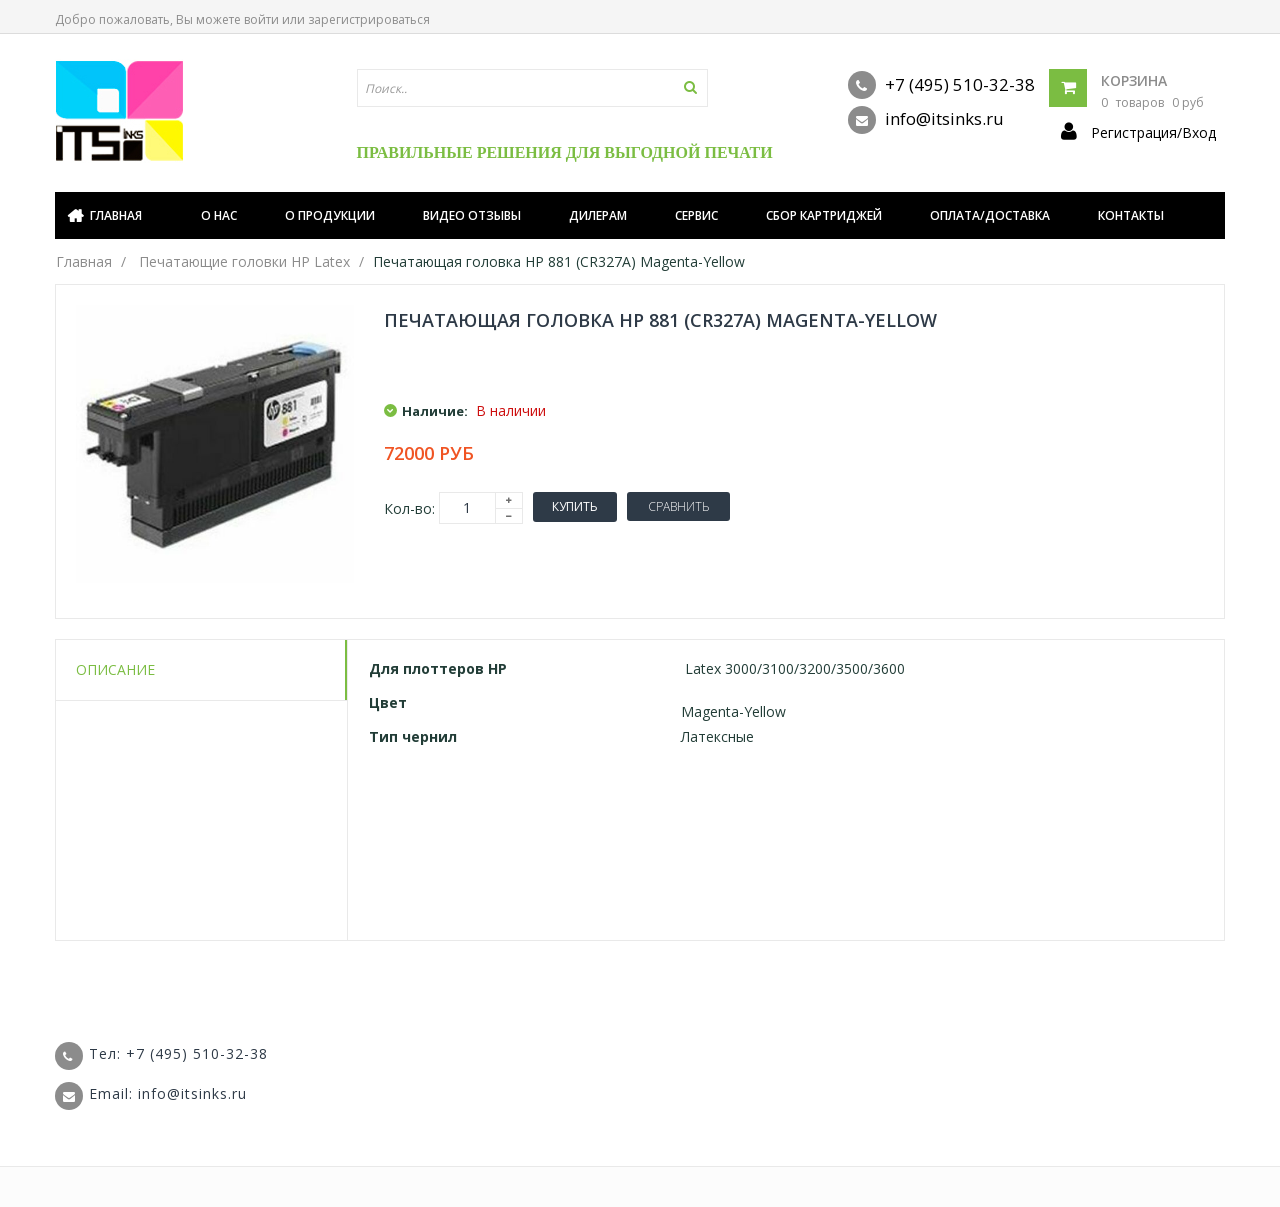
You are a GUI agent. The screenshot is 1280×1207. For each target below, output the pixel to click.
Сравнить (678, 506)
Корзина (1134, 80)
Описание (115, 669)
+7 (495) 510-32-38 (941, 85)
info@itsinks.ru (926, 120)
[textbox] (533, 88)
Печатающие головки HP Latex (244, 261)
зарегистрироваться (369, 19)
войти (261, 19)
